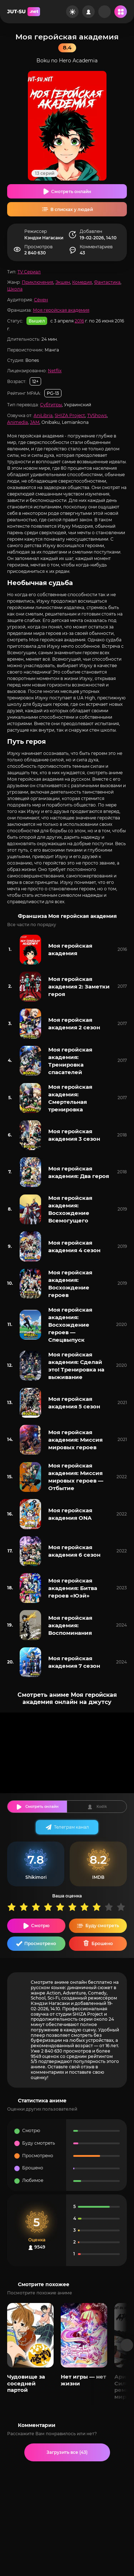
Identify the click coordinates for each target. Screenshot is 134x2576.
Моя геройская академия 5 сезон (74, 1402)
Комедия (82, 282)
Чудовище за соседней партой (26, 2383)
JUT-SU (23, 11)
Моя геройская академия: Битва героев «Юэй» (72, 1588)
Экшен (62, 282)
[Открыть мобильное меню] (120, 11)
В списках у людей (71, 209)
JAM (34, 422)
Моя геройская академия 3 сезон (74, 1135)
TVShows (97, 415)
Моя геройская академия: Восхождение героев (70, 1283)
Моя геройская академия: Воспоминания (70, 1625)
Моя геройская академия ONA (70, 1514)
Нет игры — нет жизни (83, 2379)
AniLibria (43, 415)
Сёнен (41, 299)
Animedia (17, 422)
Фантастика (107, 282)
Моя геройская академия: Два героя (78, 1172)
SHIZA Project (70, 415)
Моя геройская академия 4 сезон (74, 1246)
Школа (15, 289)
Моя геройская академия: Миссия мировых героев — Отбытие (75, 1477)
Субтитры (51, 404)
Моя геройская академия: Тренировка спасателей (70, 1061)
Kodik (101, 1806)
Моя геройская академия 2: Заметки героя (79, 986)
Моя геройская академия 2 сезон (74, 1023)
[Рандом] (104, 11)
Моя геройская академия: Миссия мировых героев (75, 1440)
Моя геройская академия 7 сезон (74, 1662)
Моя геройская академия (61, 310)
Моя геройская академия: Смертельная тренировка (70, 1098)
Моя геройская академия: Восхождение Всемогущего (70, 1209)
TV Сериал (29, 271)
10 (122, 1906)
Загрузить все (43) (67, 2452)
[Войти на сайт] (88, 11)
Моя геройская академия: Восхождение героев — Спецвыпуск (70, 1324)
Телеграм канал (71, 1827)
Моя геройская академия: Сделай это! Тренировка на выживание (76, 1365)
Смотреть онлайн (71, 191)
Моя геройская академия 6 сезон (74, 1551)
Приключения (37, 282)
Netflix (54, 370)
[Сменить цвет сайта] (72, 11)
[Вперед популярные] (127, 2345)
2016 (79, 321)
